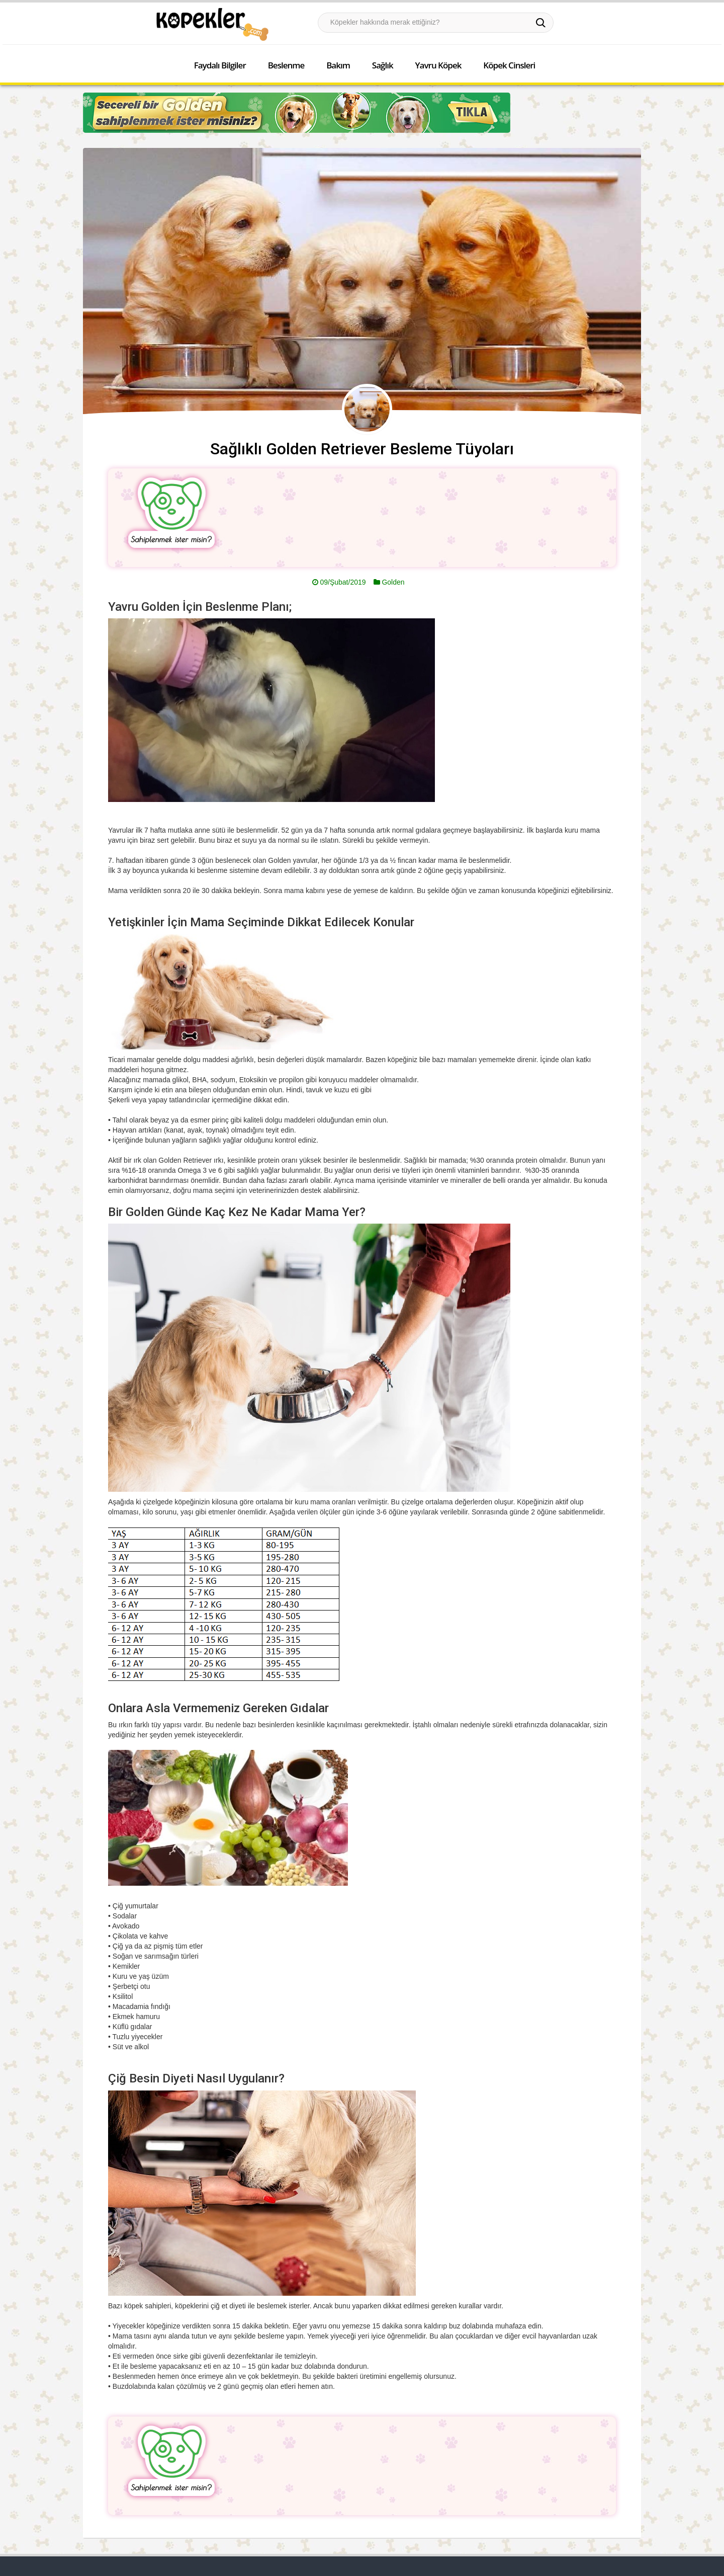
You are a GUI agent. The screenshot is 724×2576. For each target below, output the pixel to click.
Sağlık (382, 65)
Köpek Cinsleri (509, 65)
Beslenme (286, 65)
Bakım (338, 65)
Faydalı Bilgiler (220, 65)
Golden (393, 582)
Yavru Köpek (438, 65)
